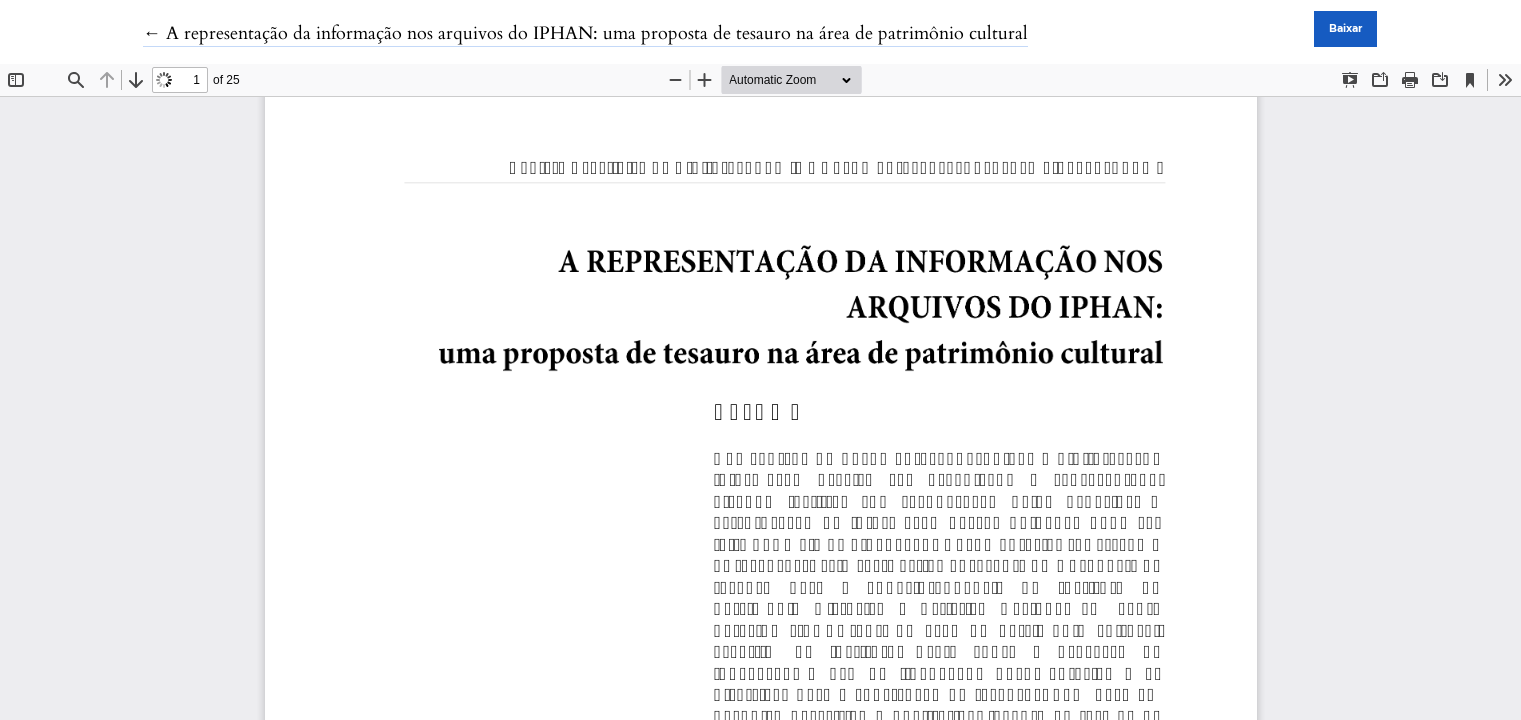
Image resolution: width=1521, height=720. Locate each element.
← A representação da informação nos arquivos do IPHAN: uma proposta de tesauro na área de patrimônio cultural (585, 33)
